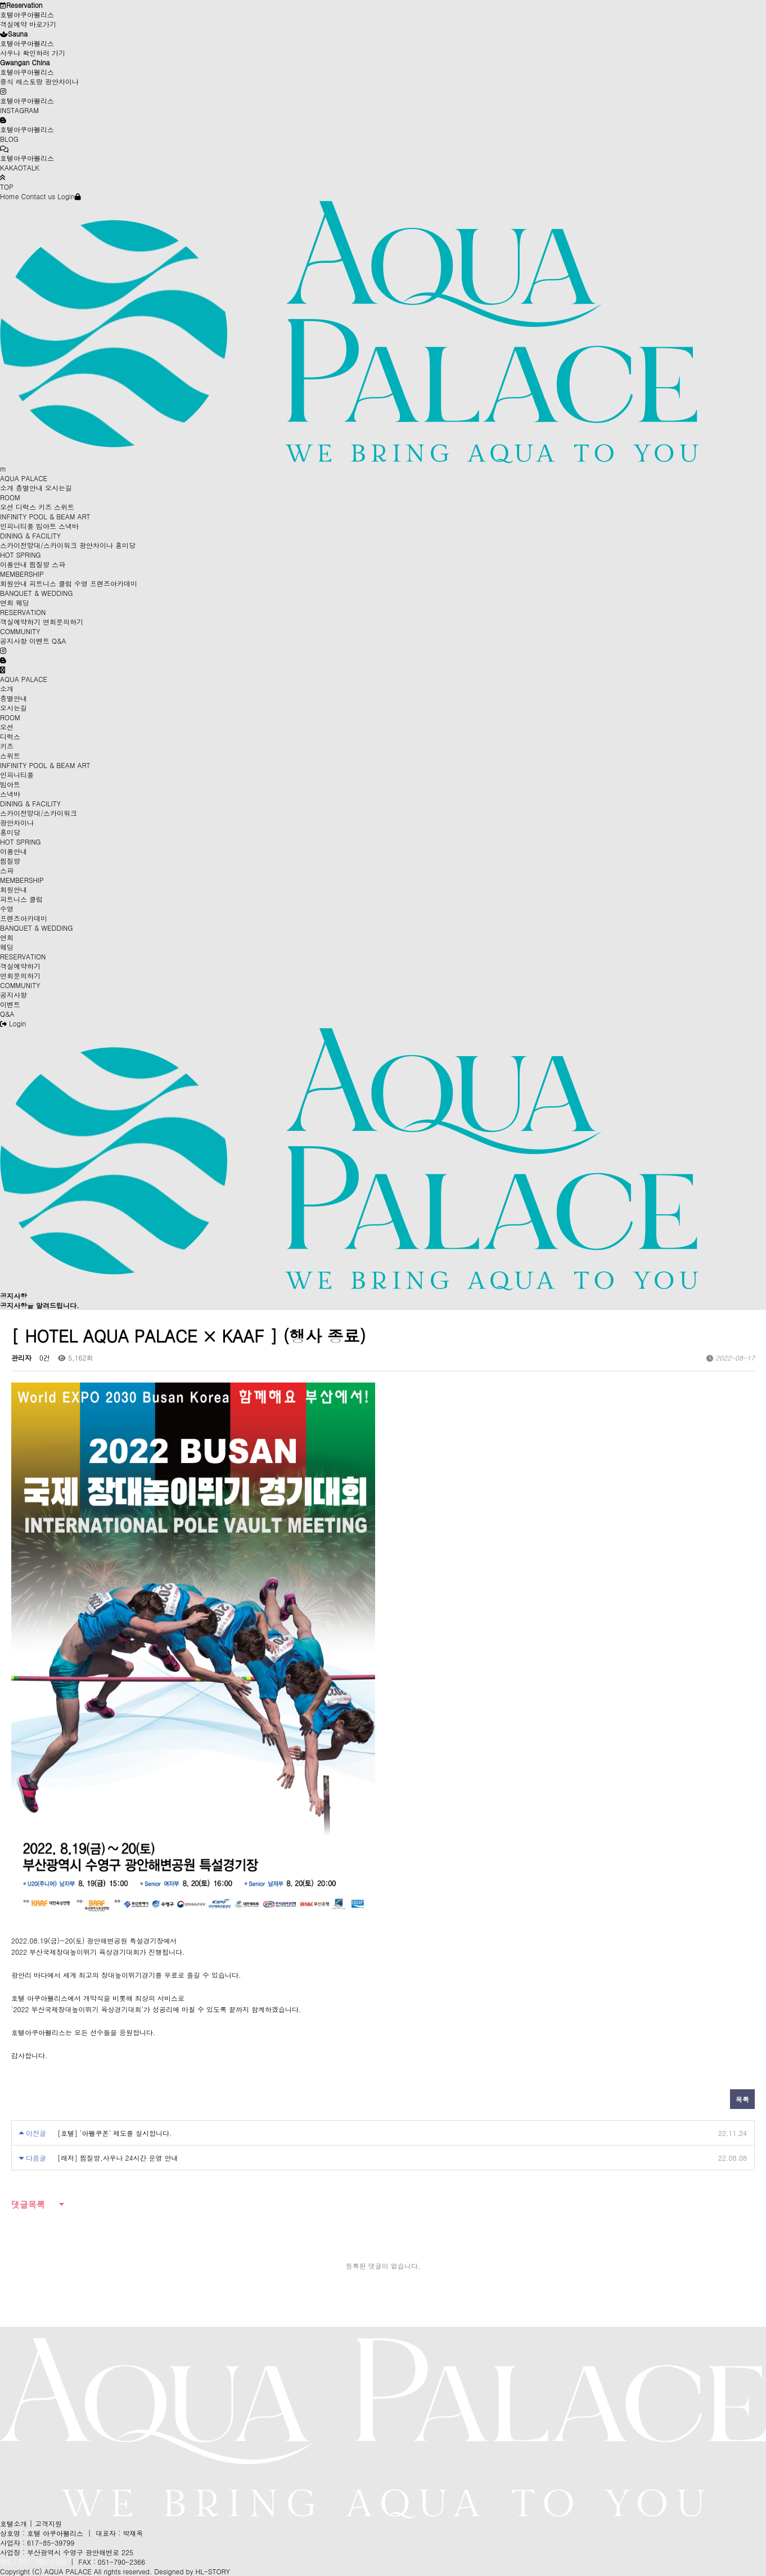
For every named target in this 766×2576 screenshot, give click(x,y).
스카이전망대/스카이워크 (38, 545)
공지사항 (13, 640)
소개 (6, 487)
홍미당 (125, 545)
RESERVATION (23, 612)
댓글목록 (28, 2204)
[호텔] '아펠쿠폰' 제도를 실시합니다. (114, 2133)
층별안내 (29, 487)
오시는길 (58, 487)
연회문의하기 (63, 621)
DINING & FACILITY (30, 535)
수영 (81, 583)
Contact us (38, 196)
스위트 (64, 506)
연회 (6, 602)
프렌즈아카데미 (113, 583)
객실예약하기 (20, 621)
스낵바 (68, 526)
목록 (742, 2099)
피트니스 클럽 (50, 583)
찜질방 (39, 564)
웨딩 (22, 602)
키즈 (45, 506)
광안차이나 (96, 545)
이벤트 (39, 640)
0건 (44, 1357)
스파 (58, 564)
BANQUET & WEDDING (36, 593)
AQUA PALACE (23, 478)
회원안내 (13, 583)
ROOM (10, 497)
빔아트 (46, 526)
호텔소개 (13, 2523)
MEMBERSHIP (22, 573)
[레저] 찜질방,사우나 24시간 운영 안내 (117, 2157)
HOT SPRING (20, 554)
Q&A (59, 640)
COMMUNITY (20, 631)
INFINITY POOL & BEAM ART (45, 516)
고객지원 (48, 2523)
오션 (6, 506)
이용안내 (13, 564)
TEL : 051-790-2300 (33, 2561)
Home (9, 196)
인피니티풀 (17, 526)
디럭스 (26, 506)
